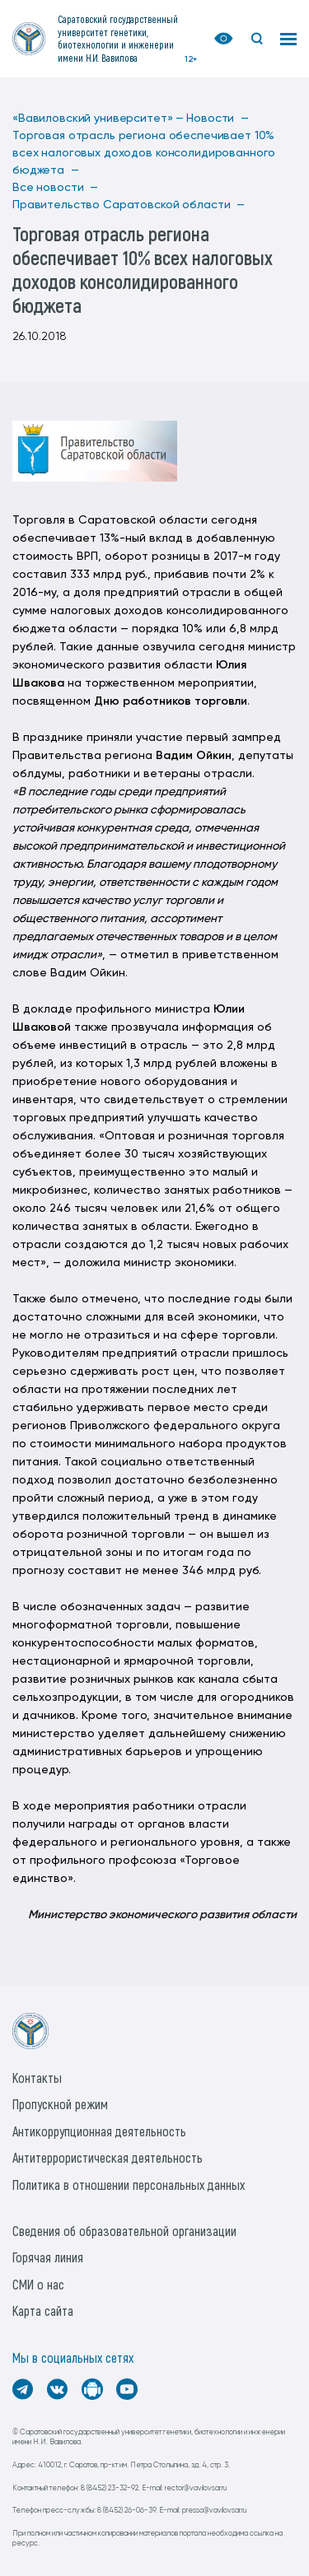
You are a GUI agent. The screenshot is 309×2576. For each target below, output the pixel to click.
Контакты (37, 2077)
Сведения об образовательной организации (124, 2230)
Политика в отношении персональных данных (128, 2184)
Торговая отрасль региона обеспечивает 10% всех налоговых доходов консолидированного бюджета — (143, 153)
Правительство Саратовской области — (128, 205)
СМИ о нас (38, 2284)
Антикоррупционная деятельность (99, 2131)
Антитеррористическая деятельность (107, 2157)
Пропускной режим (60, 2104)
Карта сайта (42, 2310)
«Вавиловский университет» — (98, 118)
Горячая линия (47, 2257)
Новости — (217, 118)
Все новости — (55, 187)
